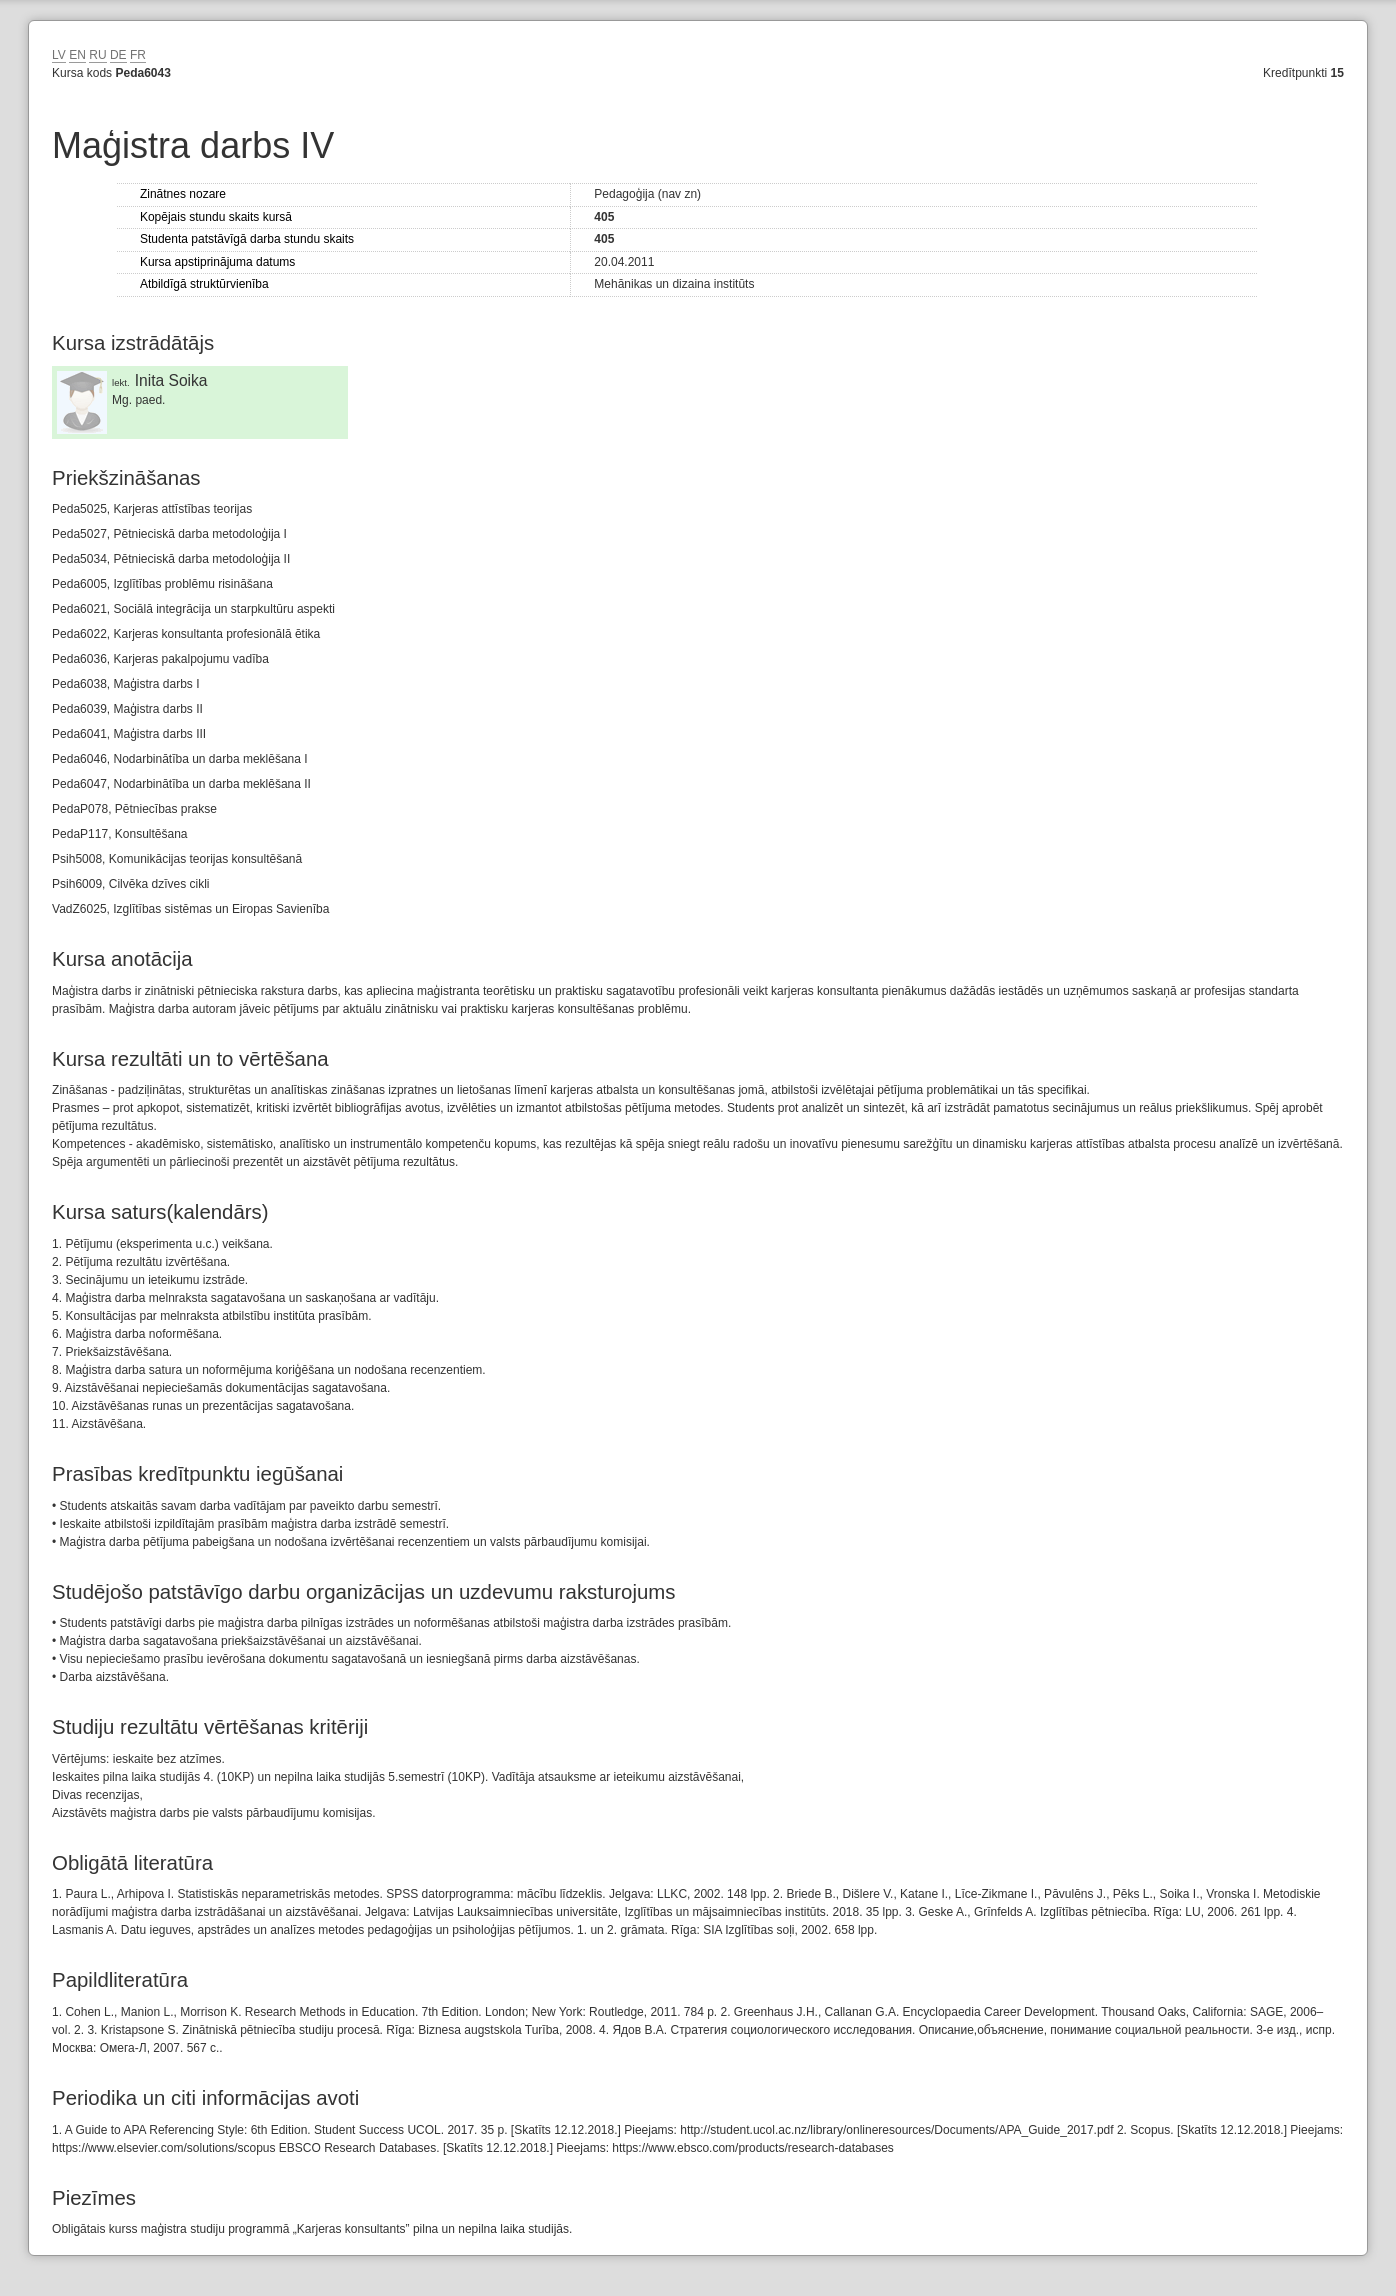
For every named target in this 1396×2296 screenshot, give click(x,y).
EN (77, 55)
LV (59, 55)
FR (138, 55)
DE (118, 55)
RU (97, 55)
